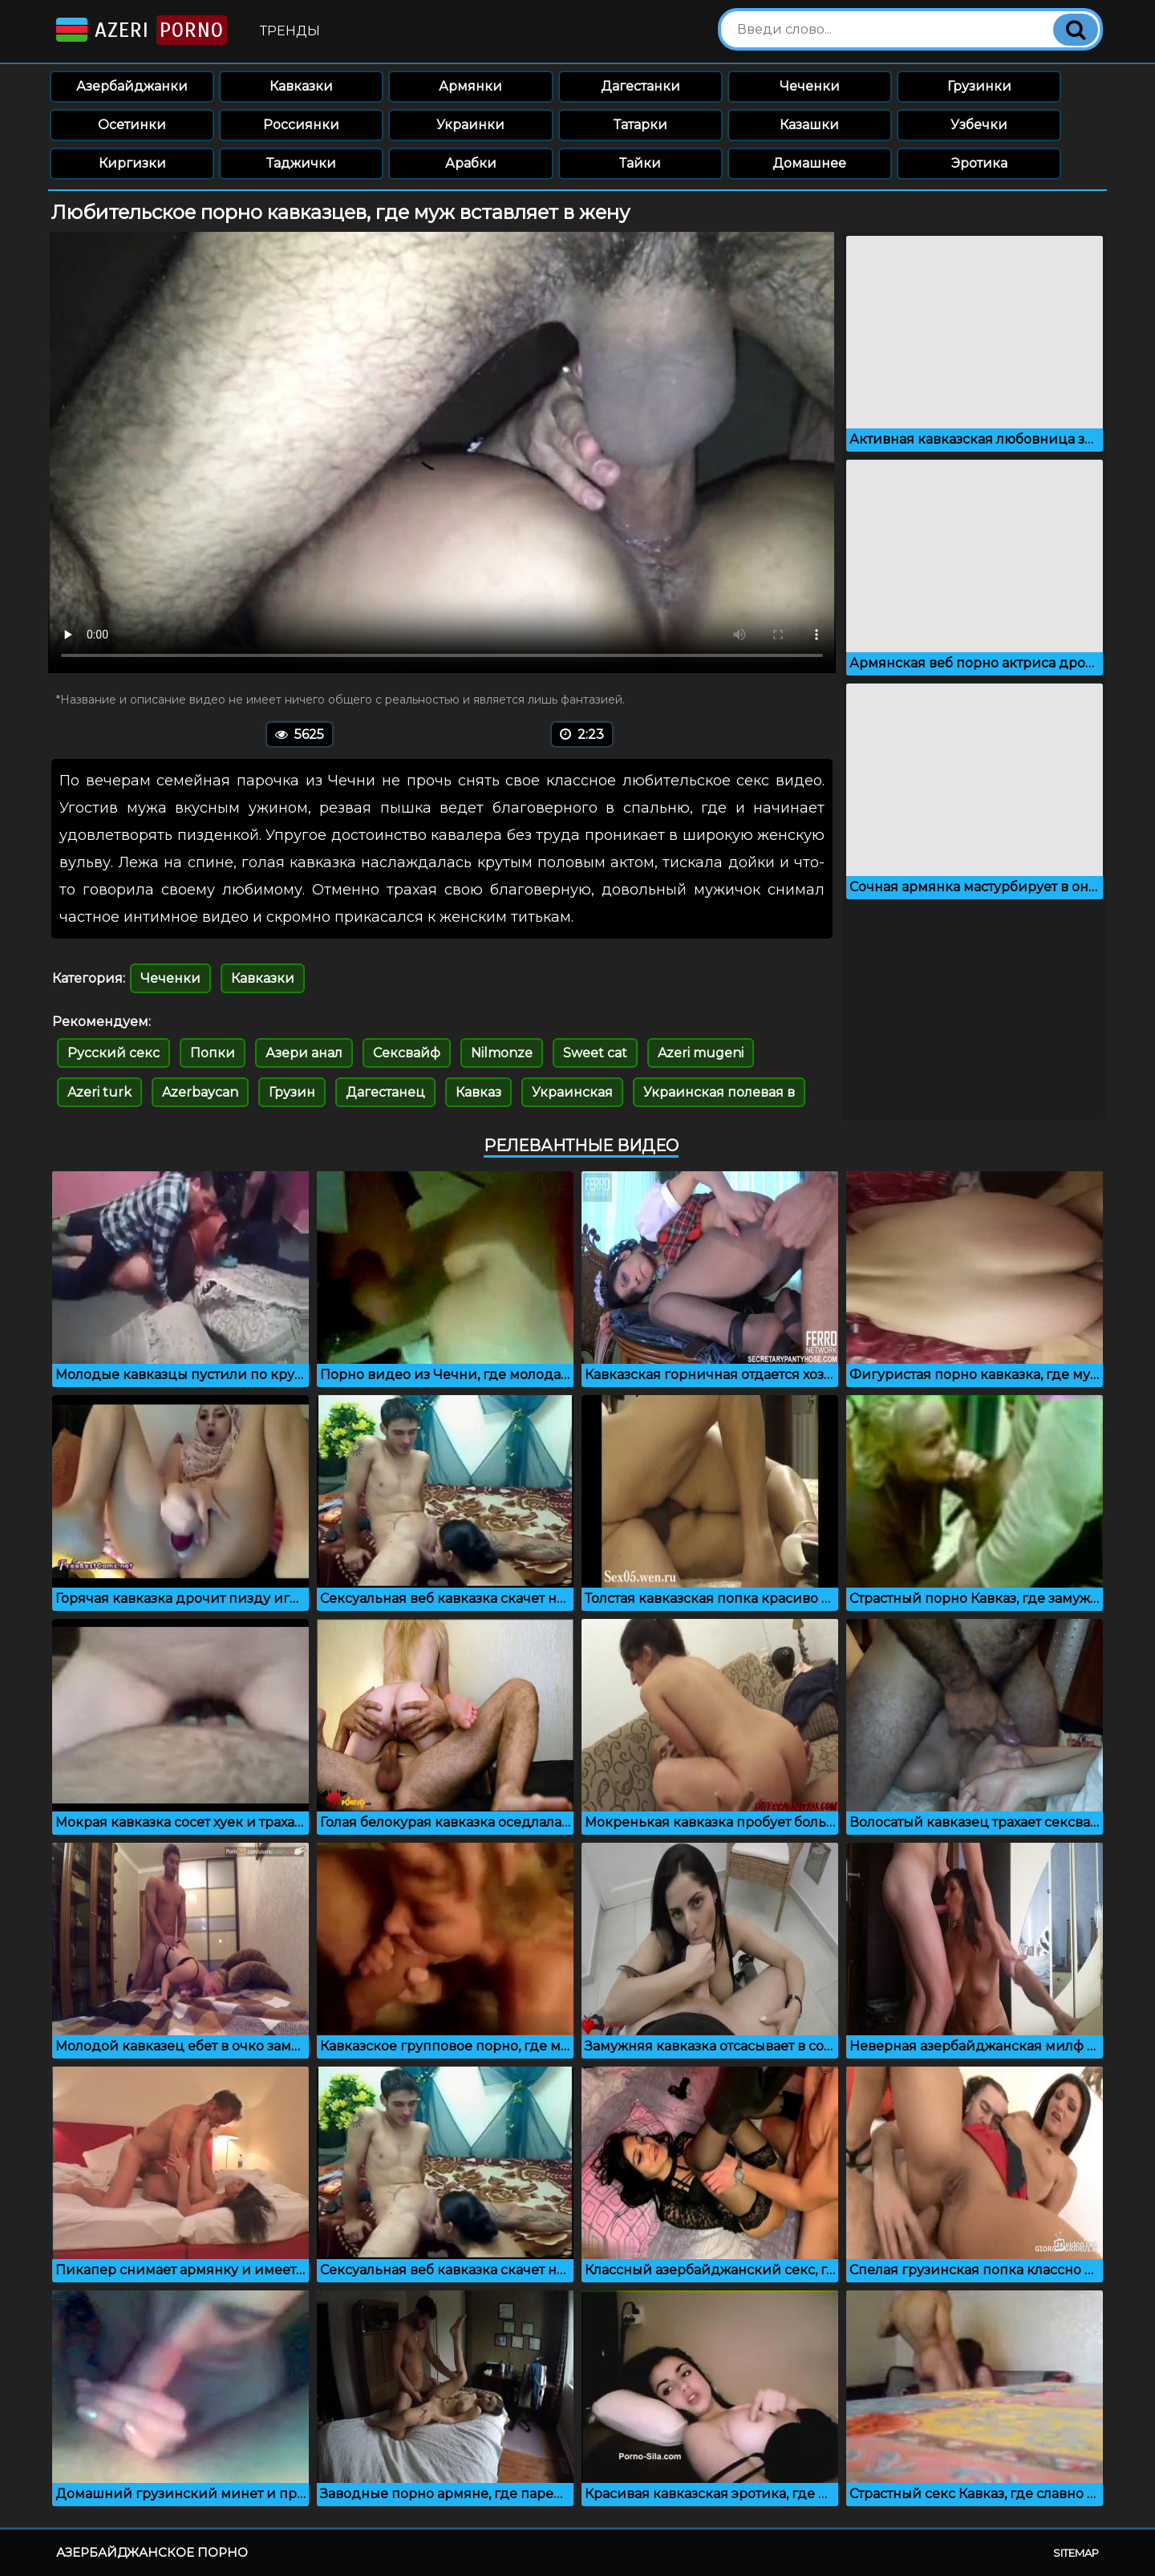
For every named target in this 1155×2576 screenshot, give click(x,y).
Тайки (640, 163)
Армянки (470, 86)
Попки (212, 1053)
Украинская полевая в (719, 1092)
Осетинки (132, 124)
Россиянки (301, 124)
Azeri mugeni (701, 1053)
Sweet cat (595, 1053)
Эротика (979, 163)
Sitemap (1076, 2552)
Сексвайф (406, 1053)
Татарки (640, 124)
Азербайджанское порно (152, 2552)
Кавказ (478, 1092)
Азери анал (303, 1053)
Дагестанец (385, 1092)
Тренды (290, 31)
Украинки (470, 124)
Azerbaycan (200, 1092)
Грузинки (979, 86)
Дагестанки (640, 86)
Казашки (809, 124)
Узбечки (978, 124)
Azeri (140, 30)
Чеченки (810, 86)
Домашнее (809, 163)
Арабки (470, 163)
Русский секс (113, 1053)
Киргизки (132, 163)
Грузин (292, 1092)
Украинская (572, 1092)
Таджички (301, 163)
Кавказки (301, 86)
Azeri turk (99, 1092)
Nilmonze (502, 1053)
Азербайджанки (132, 86)
